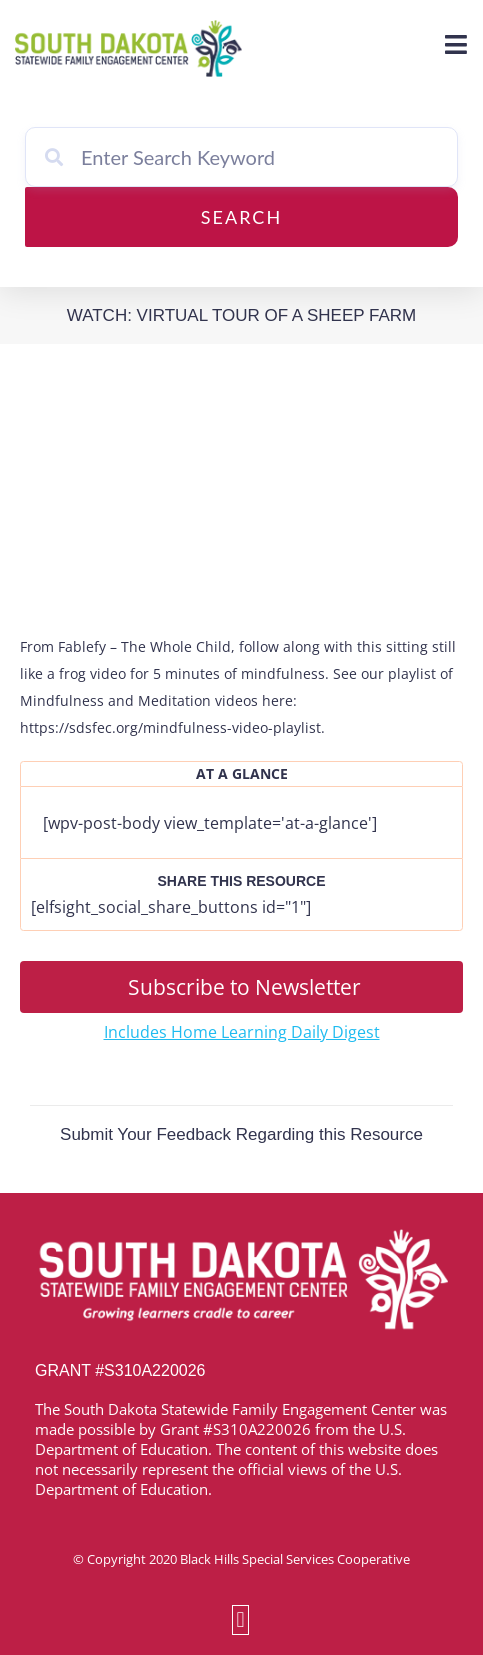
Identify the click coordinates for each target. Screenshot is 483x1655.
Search (241, 217)
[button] (240, 1619)
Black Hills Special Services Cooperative (295, 1559)
